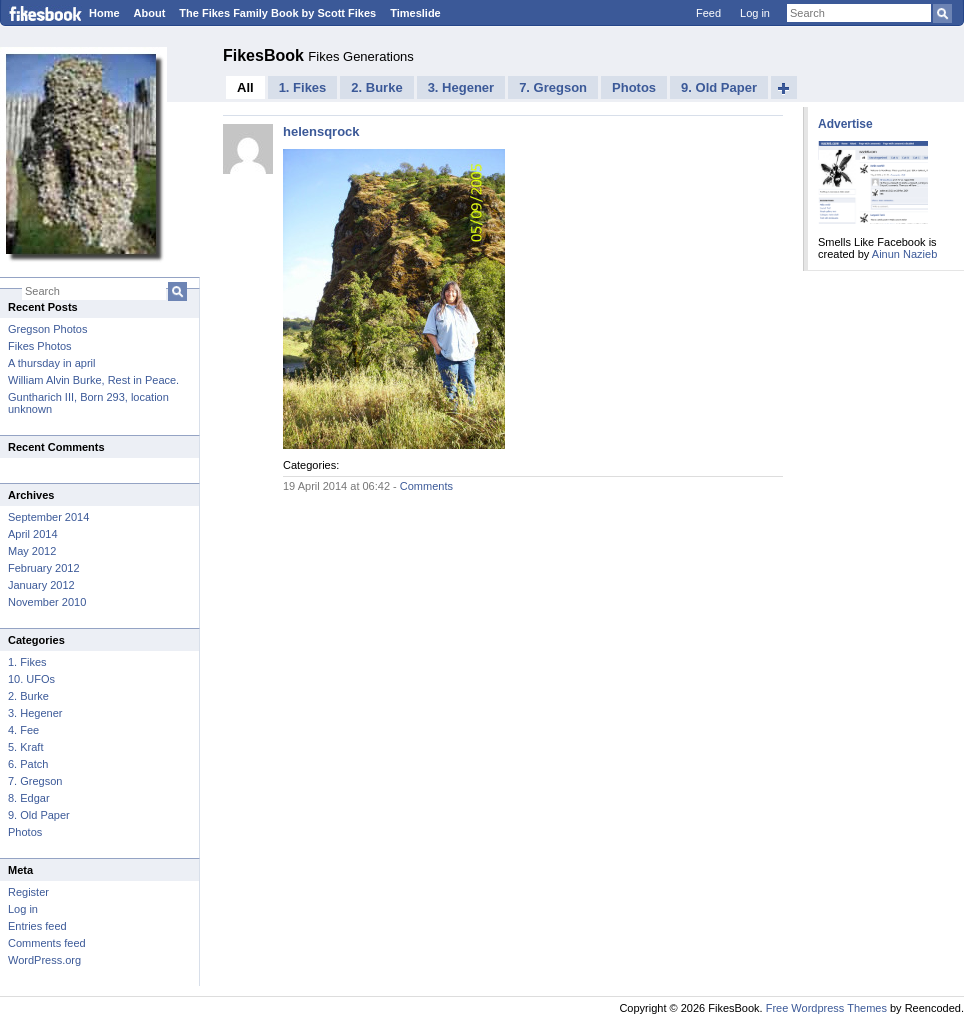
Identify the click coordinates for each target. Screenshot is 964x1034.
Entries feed (37, 926)
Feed (708, 13)
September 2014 (48, 517)
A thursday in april (51, 363)
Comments (426, 486)
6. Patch (28, 764)
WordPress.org (44, 960)
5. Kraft (25, 747)
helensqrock (321, 131)
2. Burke (28, 696)
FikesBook (265, 55)
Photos (25, 832)
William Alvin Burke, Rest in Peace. (93, 380)
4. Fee (23, 730)
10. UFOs (31, 679)
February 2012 (44, 568)
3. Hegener (35, 713)
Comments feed (47, 943)
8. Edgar (29, 798)
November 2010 (47, 602)
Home (104, 13)
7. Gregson (35, 781)
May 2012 (32, 551)
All (245, 87)
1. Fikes (27, 662)
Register (28, 892)
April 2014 (33, 534)
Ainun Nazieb (904, 254)
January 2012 (41, 585)
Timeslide (415, 13)
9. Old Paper (39, 815)
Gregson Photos (48, 329)
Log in (755, 13)
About (150, 13)
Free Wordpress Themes (826, 1008)
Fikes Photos (40, 346)
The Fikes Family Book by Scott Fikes (277, 13)
